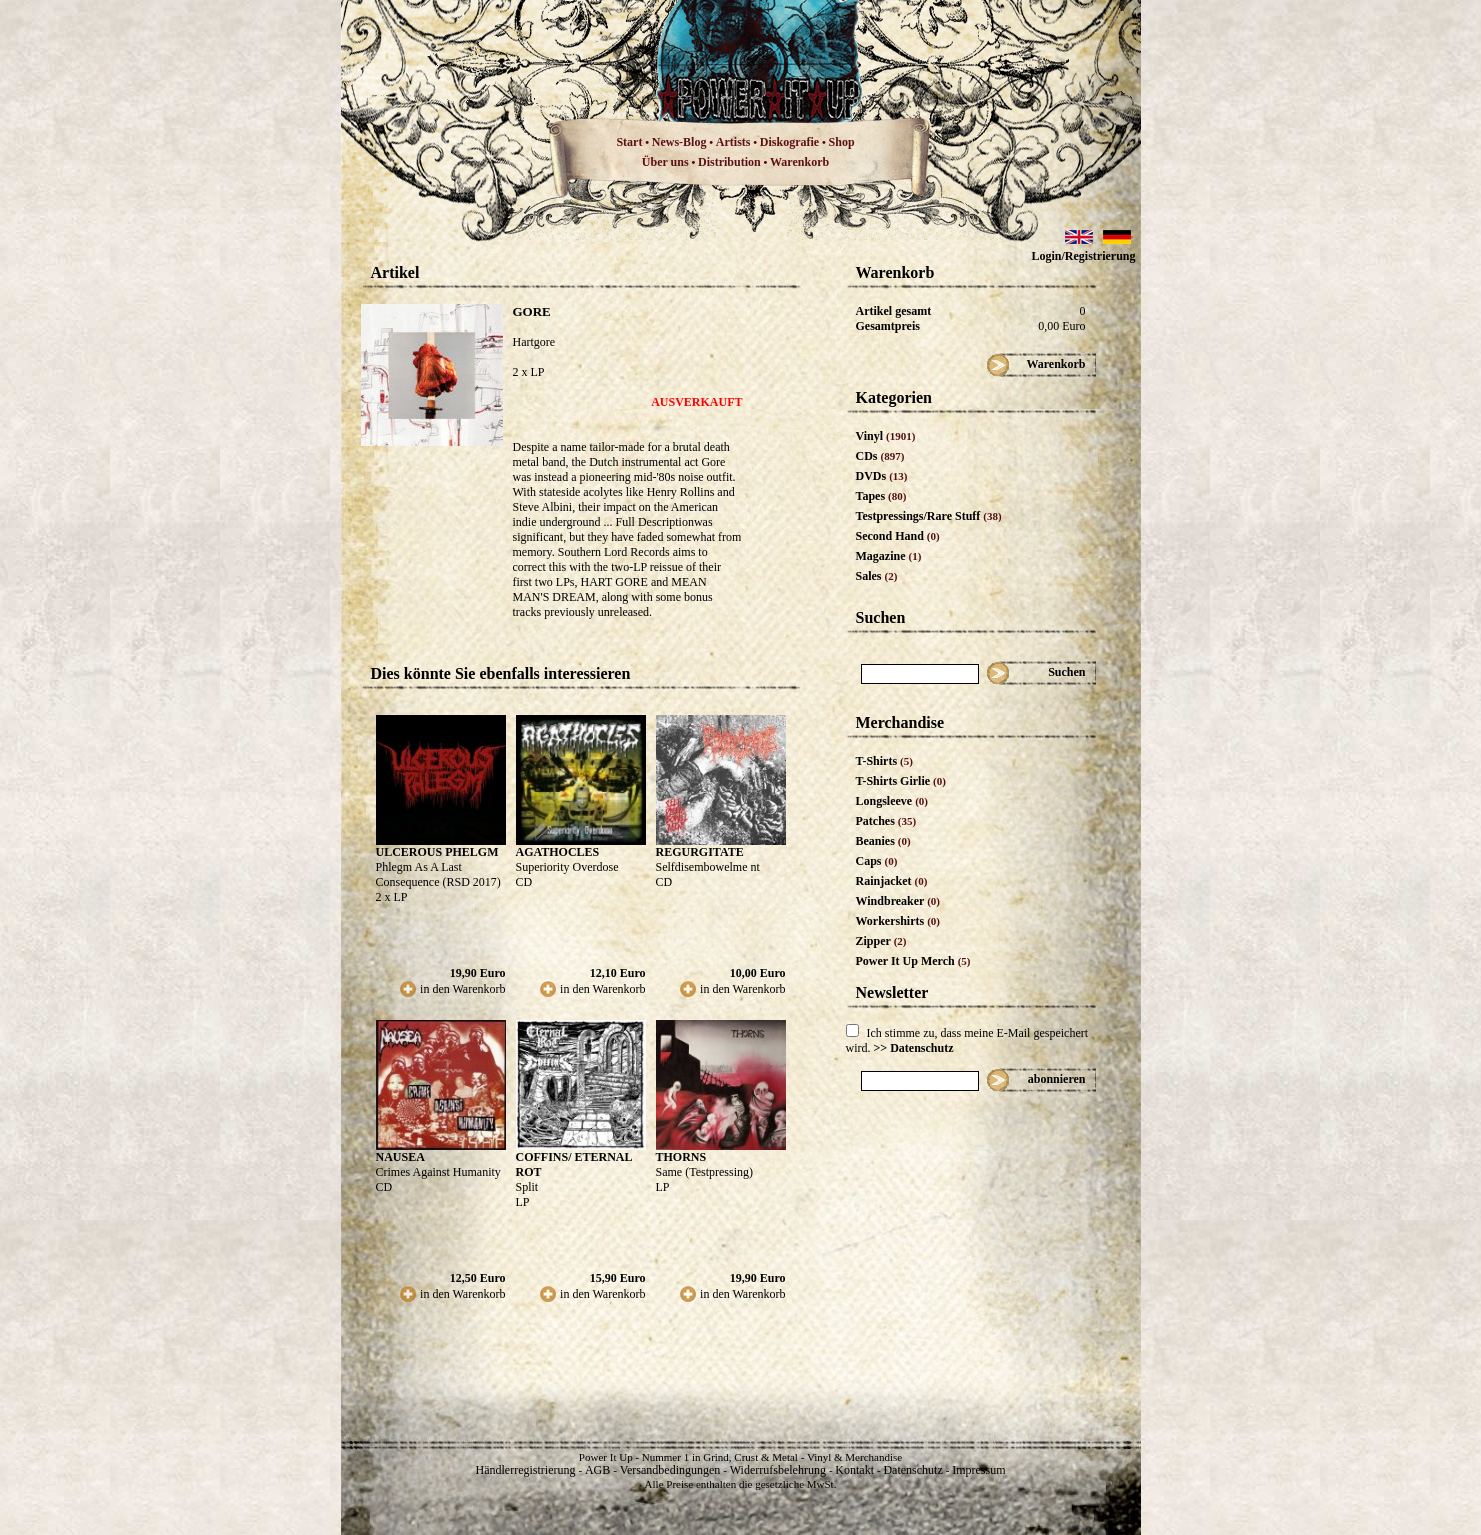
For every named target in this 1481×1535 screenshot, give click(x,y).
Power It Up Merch (913, 961)
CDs (880, 456)
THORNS (681, 1157)
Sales (877, 576)
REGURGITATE (700, 852)
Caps (877, 861)
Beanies (883, 841)
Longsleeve (892, 801)
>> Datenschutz (914, 1048)
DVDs (882, 476)
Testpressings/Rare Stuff (929, 516)
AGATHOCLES (558, 852)
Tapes (881, 496)
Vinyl (886, 436)
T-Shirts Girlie (901, 781)
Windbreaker (898, 901)
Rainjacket (892, 881)
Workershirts (898, 921)
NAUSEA (400, 1157)
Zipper (881, 941)
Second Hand (898, 536)
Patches (886, 821)
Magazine (889, 556)
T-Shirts (884, 761)
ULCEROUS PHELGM (437, 852)
